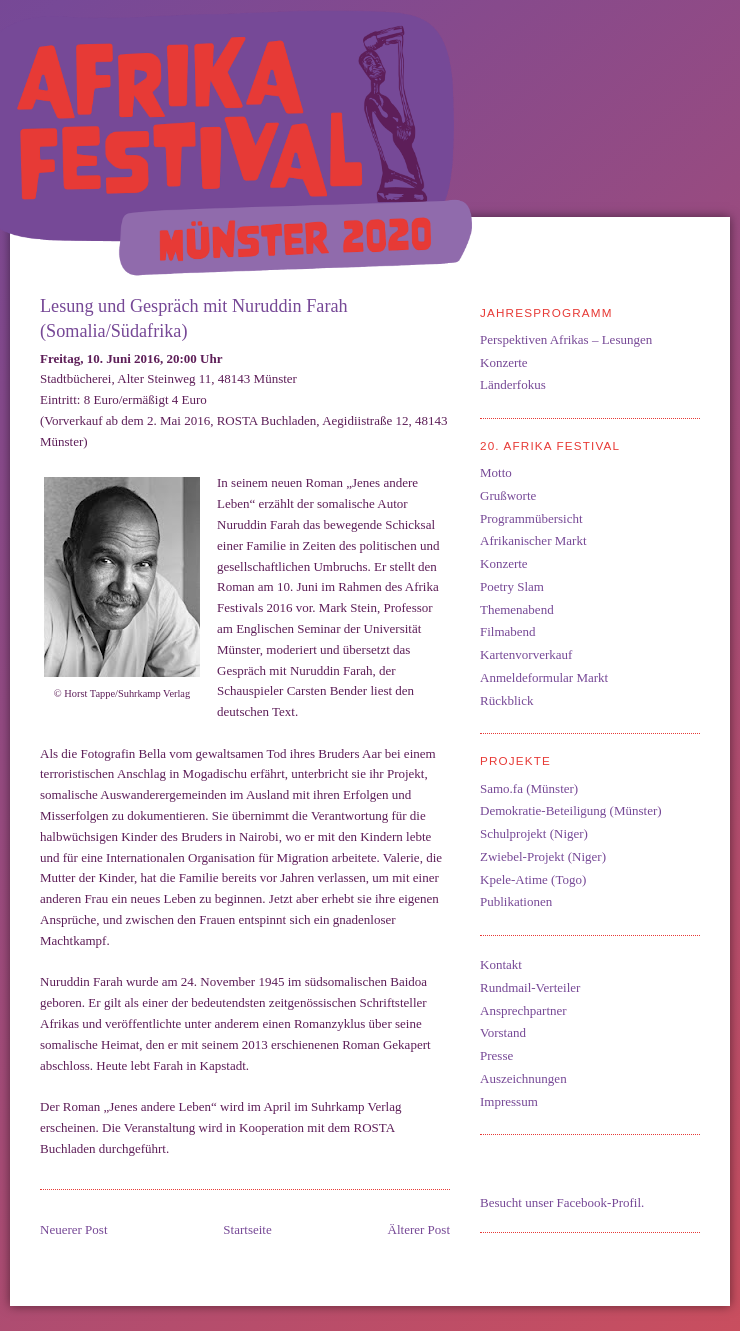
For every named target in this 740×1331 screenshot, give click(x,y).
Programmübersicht (531, 518)
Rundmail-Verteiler (530, 987)
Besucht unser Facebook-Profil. (562, 1202)
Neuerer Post (74, 1229)
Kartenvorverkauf (526, 654)
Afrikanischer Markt (533, 540)
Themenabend (517, 609)
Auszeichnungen (523, 1078)
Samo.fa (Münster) (529, 788)
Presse (496, 1055)
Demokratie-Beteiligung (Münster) (571, 810)
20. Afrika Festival (550, 445)
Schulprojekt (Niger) (534, 833)
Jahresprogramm (546, 312)
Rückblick (506, 700)
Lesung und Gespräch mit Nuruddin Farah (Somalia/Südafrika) (194, 318)
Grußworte (508, 495)
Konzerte (504, 362)
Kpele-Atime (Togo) (533, 879)
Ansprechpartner (523, 1010)
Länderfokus (513, 384)
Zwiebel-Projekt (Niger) (543, 856)
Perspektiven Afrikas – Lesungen (566, 339)
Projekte (515, 760)
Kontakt (501, 964)
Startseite (247, 1229)
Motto (496, 472)
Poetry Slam (512, 586)
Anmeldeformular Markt (544, 677)
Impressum (509, 1101)
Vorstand (503, 1032)
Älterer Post (419, 1229)
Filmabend (508, 631)
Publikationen (516, 901)
